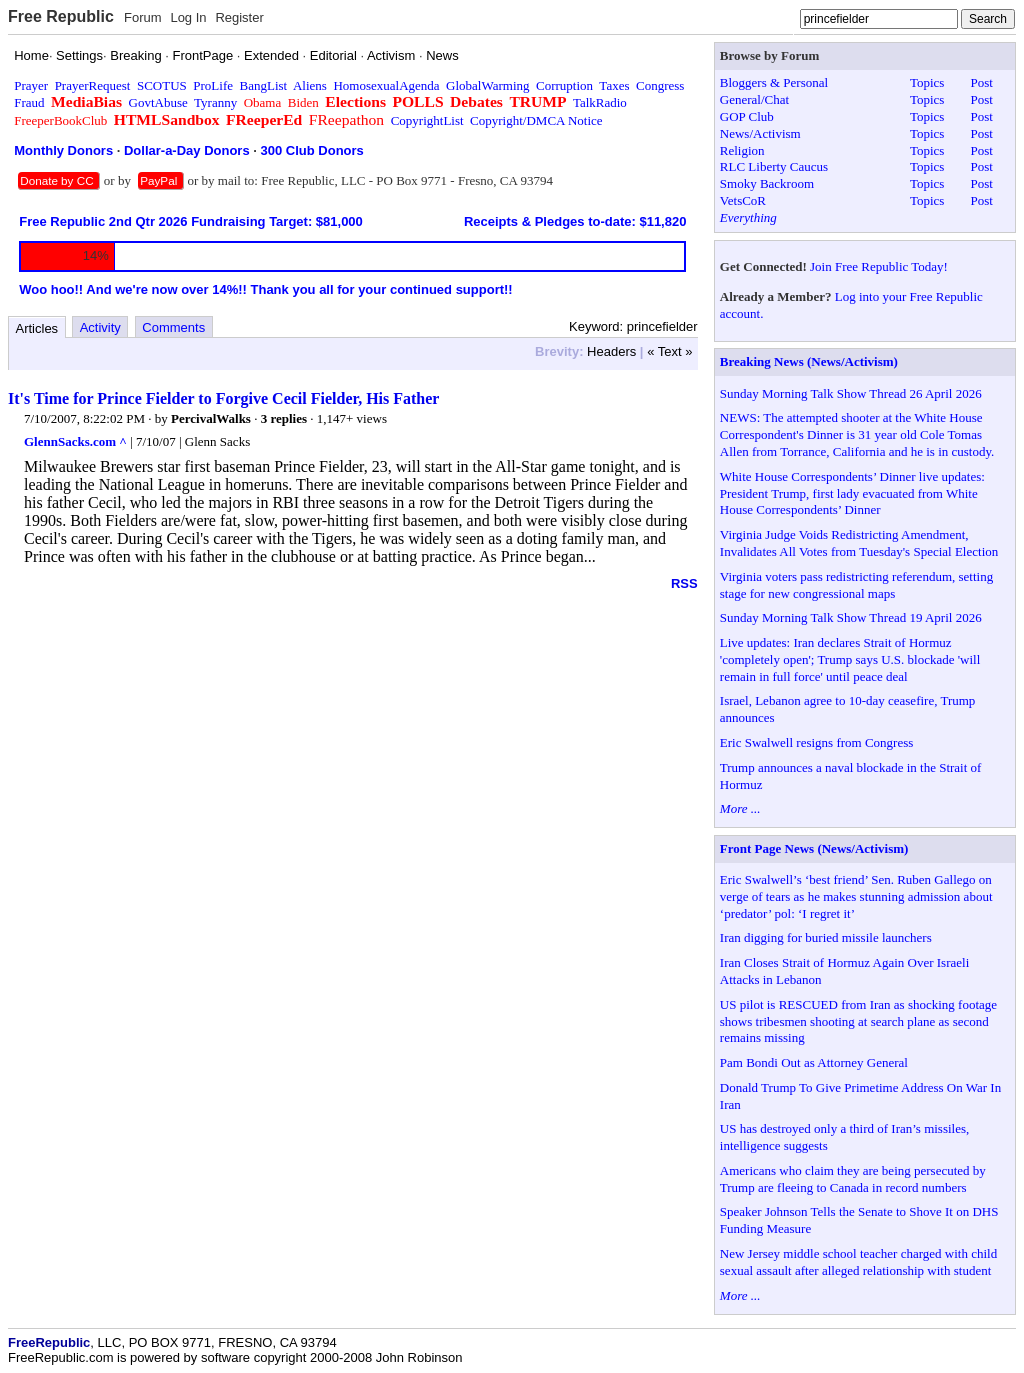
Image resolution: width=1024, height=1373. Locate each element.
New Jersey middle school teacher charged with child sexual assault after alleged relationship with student (858, 1262)
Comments (173, 327)
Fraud (29, 102)
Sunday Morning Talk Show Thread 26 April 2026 (851, 393)
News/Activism (760, 133)
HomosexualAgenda (386, 85)
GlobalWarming (487, 85)
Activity (100, 327)
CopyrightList (427, 120)
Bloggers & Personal (774, 82)
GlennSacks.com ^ (75, 441)
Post (981, 82)
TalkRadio (600, 102)
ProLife (213, 85)
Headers (611, 351)
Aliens (310, 85)
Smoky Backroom (767, 183)
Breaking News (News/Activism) (809, 361)
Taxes (614, 85)
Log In (188, 17)
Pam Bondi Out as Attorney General (814, 1062)
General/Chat (754, 99)
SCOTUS (162, 85)
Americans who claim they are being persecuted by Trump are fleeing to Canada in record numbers (853, 1179)
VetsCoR (743, 200)
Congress (660, 85)
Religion (742, 150)
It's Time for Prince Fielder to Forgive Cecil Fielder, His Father (223, 398)
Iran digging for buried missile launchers (826, 937)
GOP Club (747, 116)
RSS (684, 583)
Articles (37, 328)
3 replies (284, 418)
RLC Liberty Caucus (774, 166)
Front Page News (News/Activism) (814, 848)
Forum (143, 17)
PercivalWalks (211, 418)
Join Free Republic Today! (879, 266)
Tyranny (215, 102)
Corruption (564, 85)
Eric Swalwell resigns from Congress (817, 742)
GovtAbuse (158, 102)
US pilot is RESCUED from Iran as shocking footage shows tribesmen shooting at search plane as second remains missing (858, 1021)
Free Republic (61, 16)
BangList (264, 85)
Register (239, 17)
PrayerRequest (93, 85)
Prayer (31, 85)
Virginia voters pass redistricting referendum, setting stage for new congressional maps (856, 585)
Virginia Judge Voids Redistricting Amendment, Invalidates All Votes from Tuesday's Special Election (859, 543)
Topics (927, 82)
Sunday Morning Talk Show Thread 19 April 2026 (851, 617)
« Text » (669, 351)
